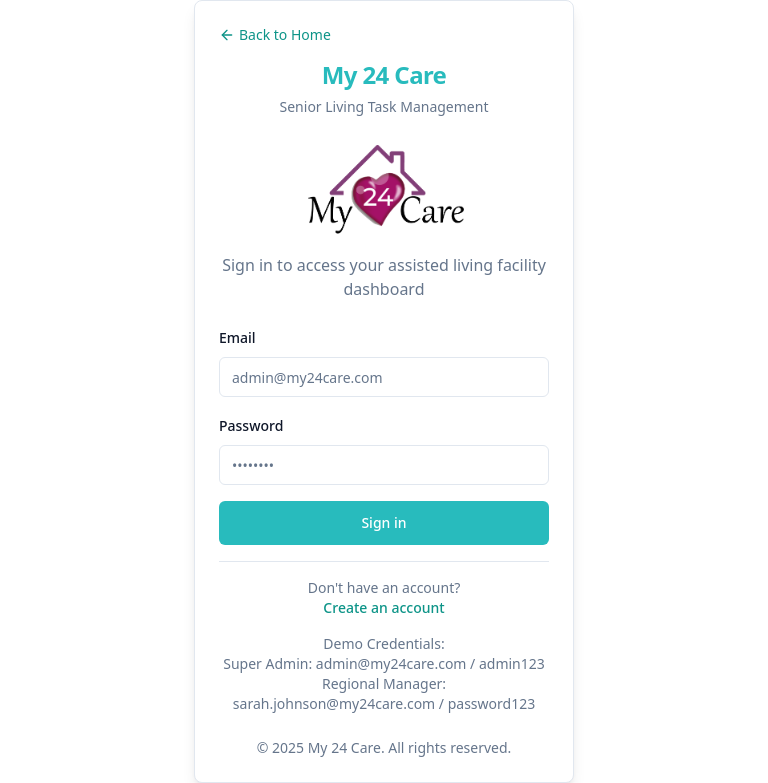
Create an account (383, 607)
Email (237, 337)
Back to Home (275, 34)
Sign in (383, 522)
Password (251, 425)
